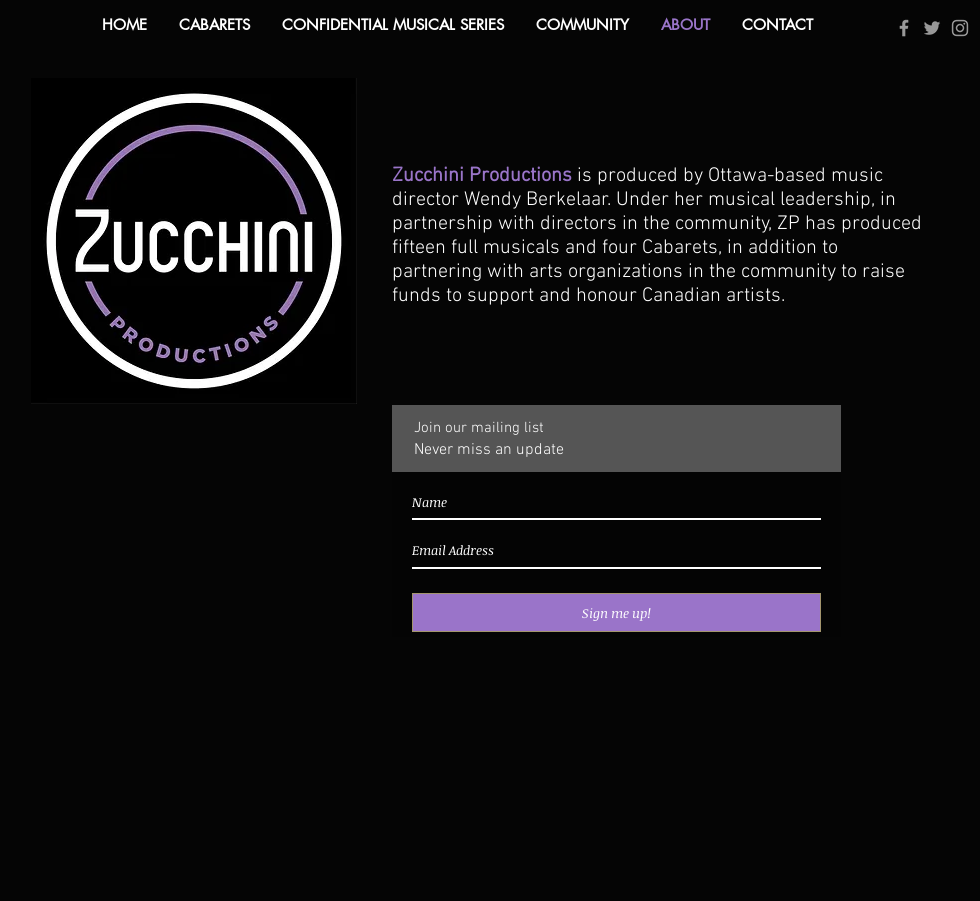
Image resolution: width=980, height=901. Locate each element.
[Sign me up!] (616, 612)
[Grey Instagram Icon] (960, 28)
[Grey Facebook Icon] (904, 28)
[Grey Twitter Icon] (932, 28)
